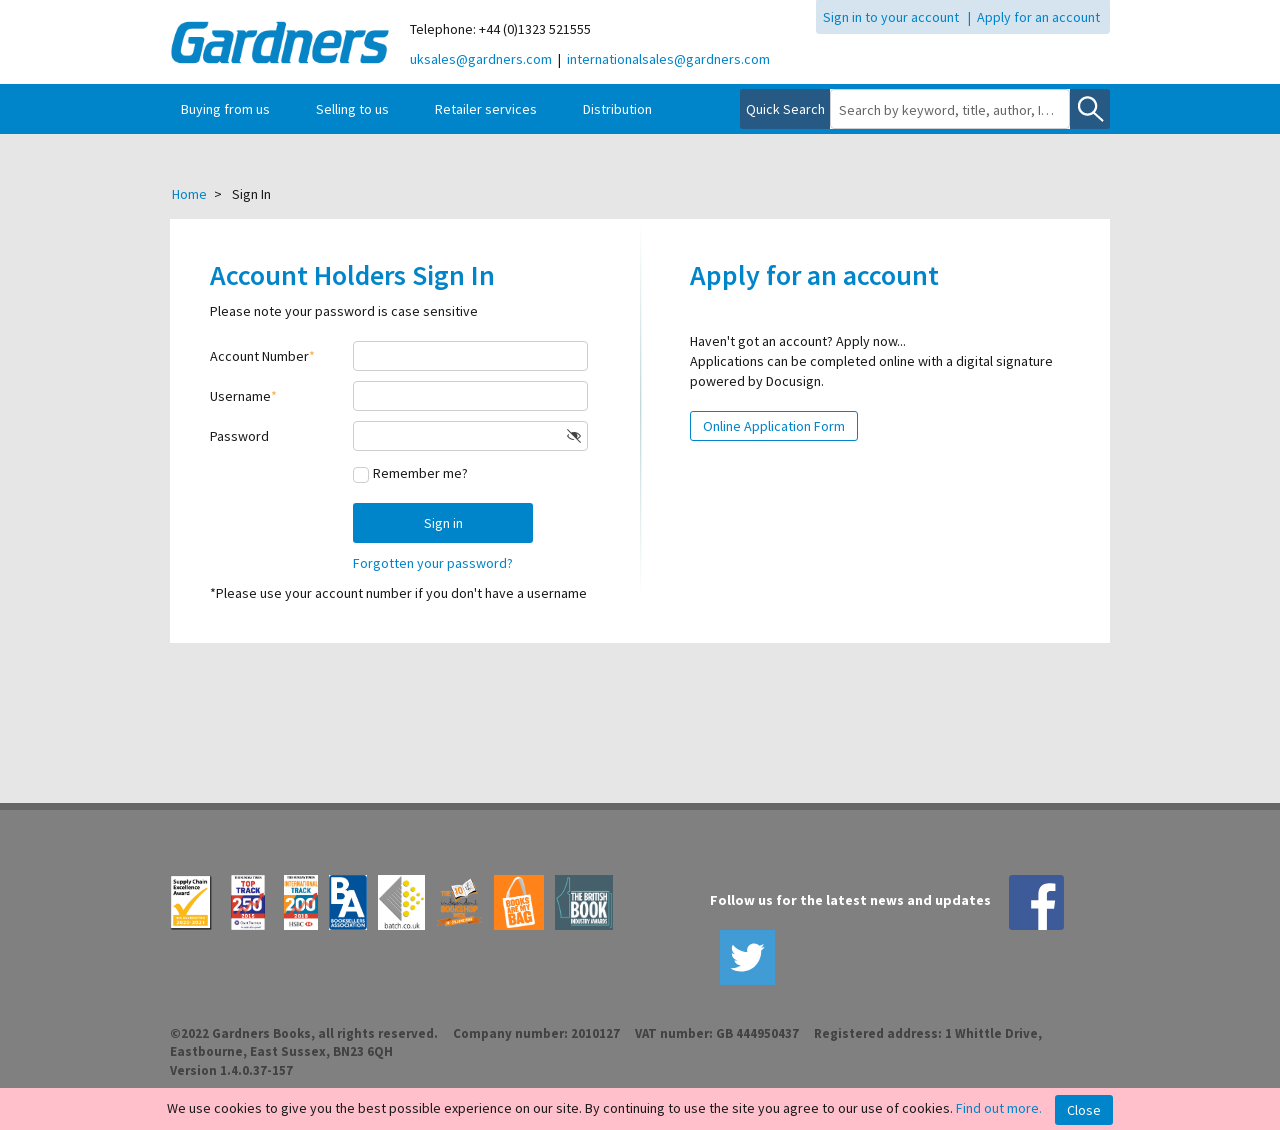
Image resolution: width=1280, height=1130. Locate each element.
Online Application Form (774, 426)
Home (189, 194)
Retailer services (486, 109)
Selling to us (352, 109)
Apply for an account (1038, 17)
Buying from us (225, 109)
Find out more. (999, 1108)
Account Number (259, 356)
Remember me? (420, 473)
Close (1084, 1110)
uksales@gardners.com (481, 59)
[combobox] (950, 110)
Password (239, 436)
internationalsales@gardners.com (668, 59)
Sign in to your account (891, 17)
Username (240, 396)
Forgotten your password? (433, 563)
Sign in (443, 523)
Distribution (617, 109)
